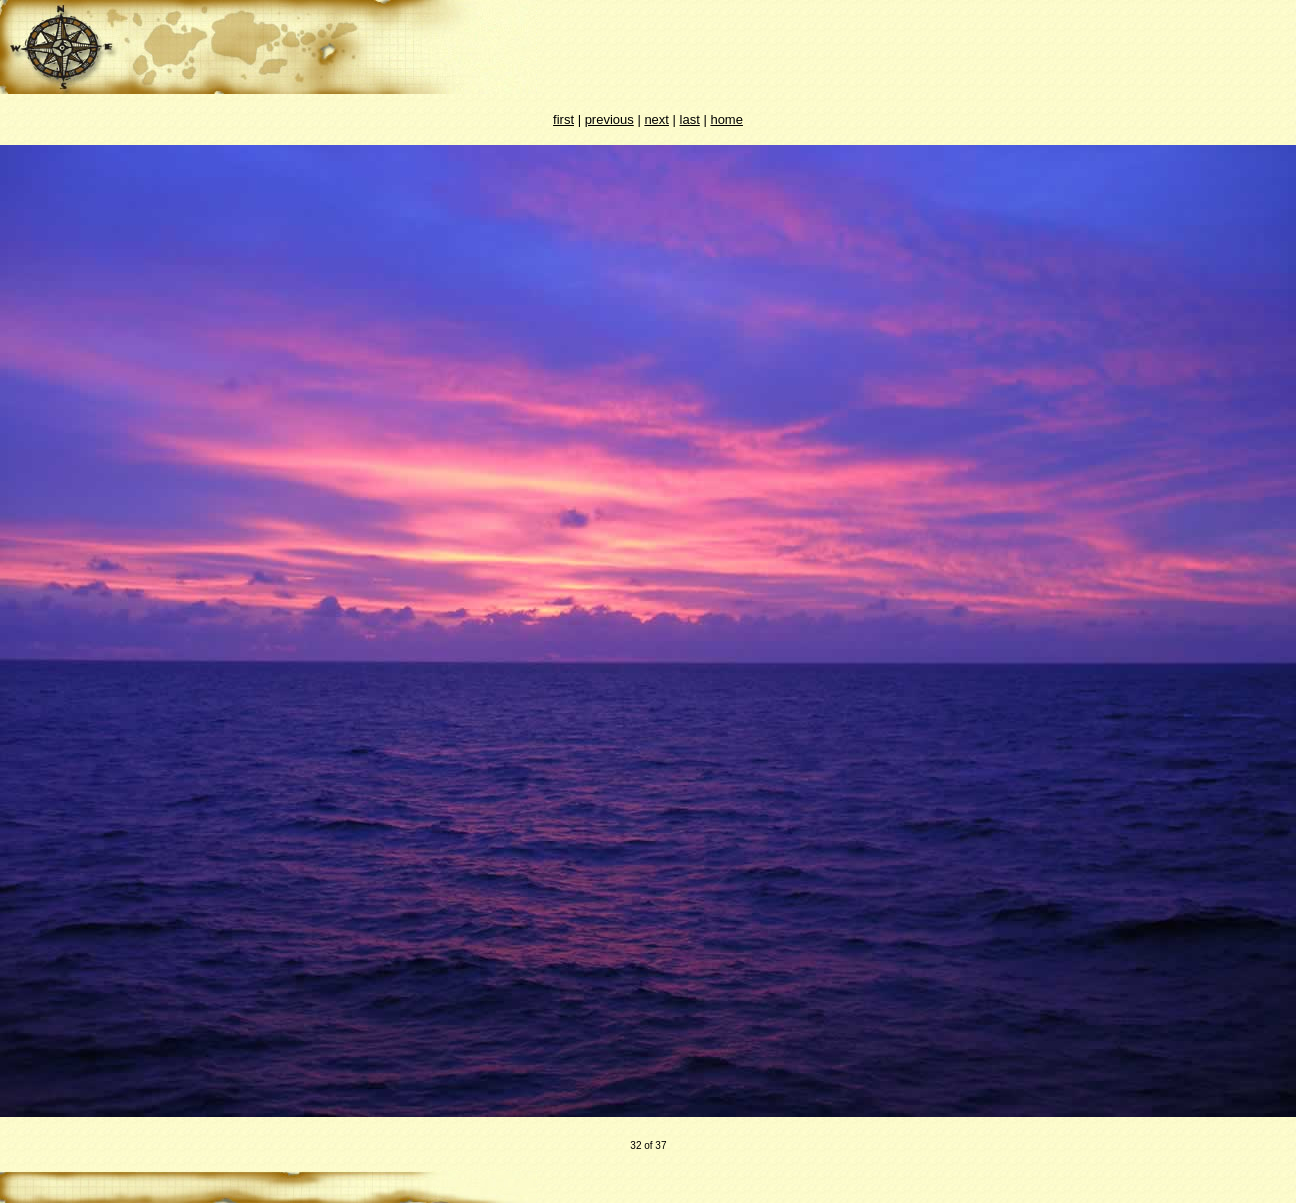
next (656, 119)
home (726, 119)
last (690, 119)
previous (609, 119)
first (563, 119)
